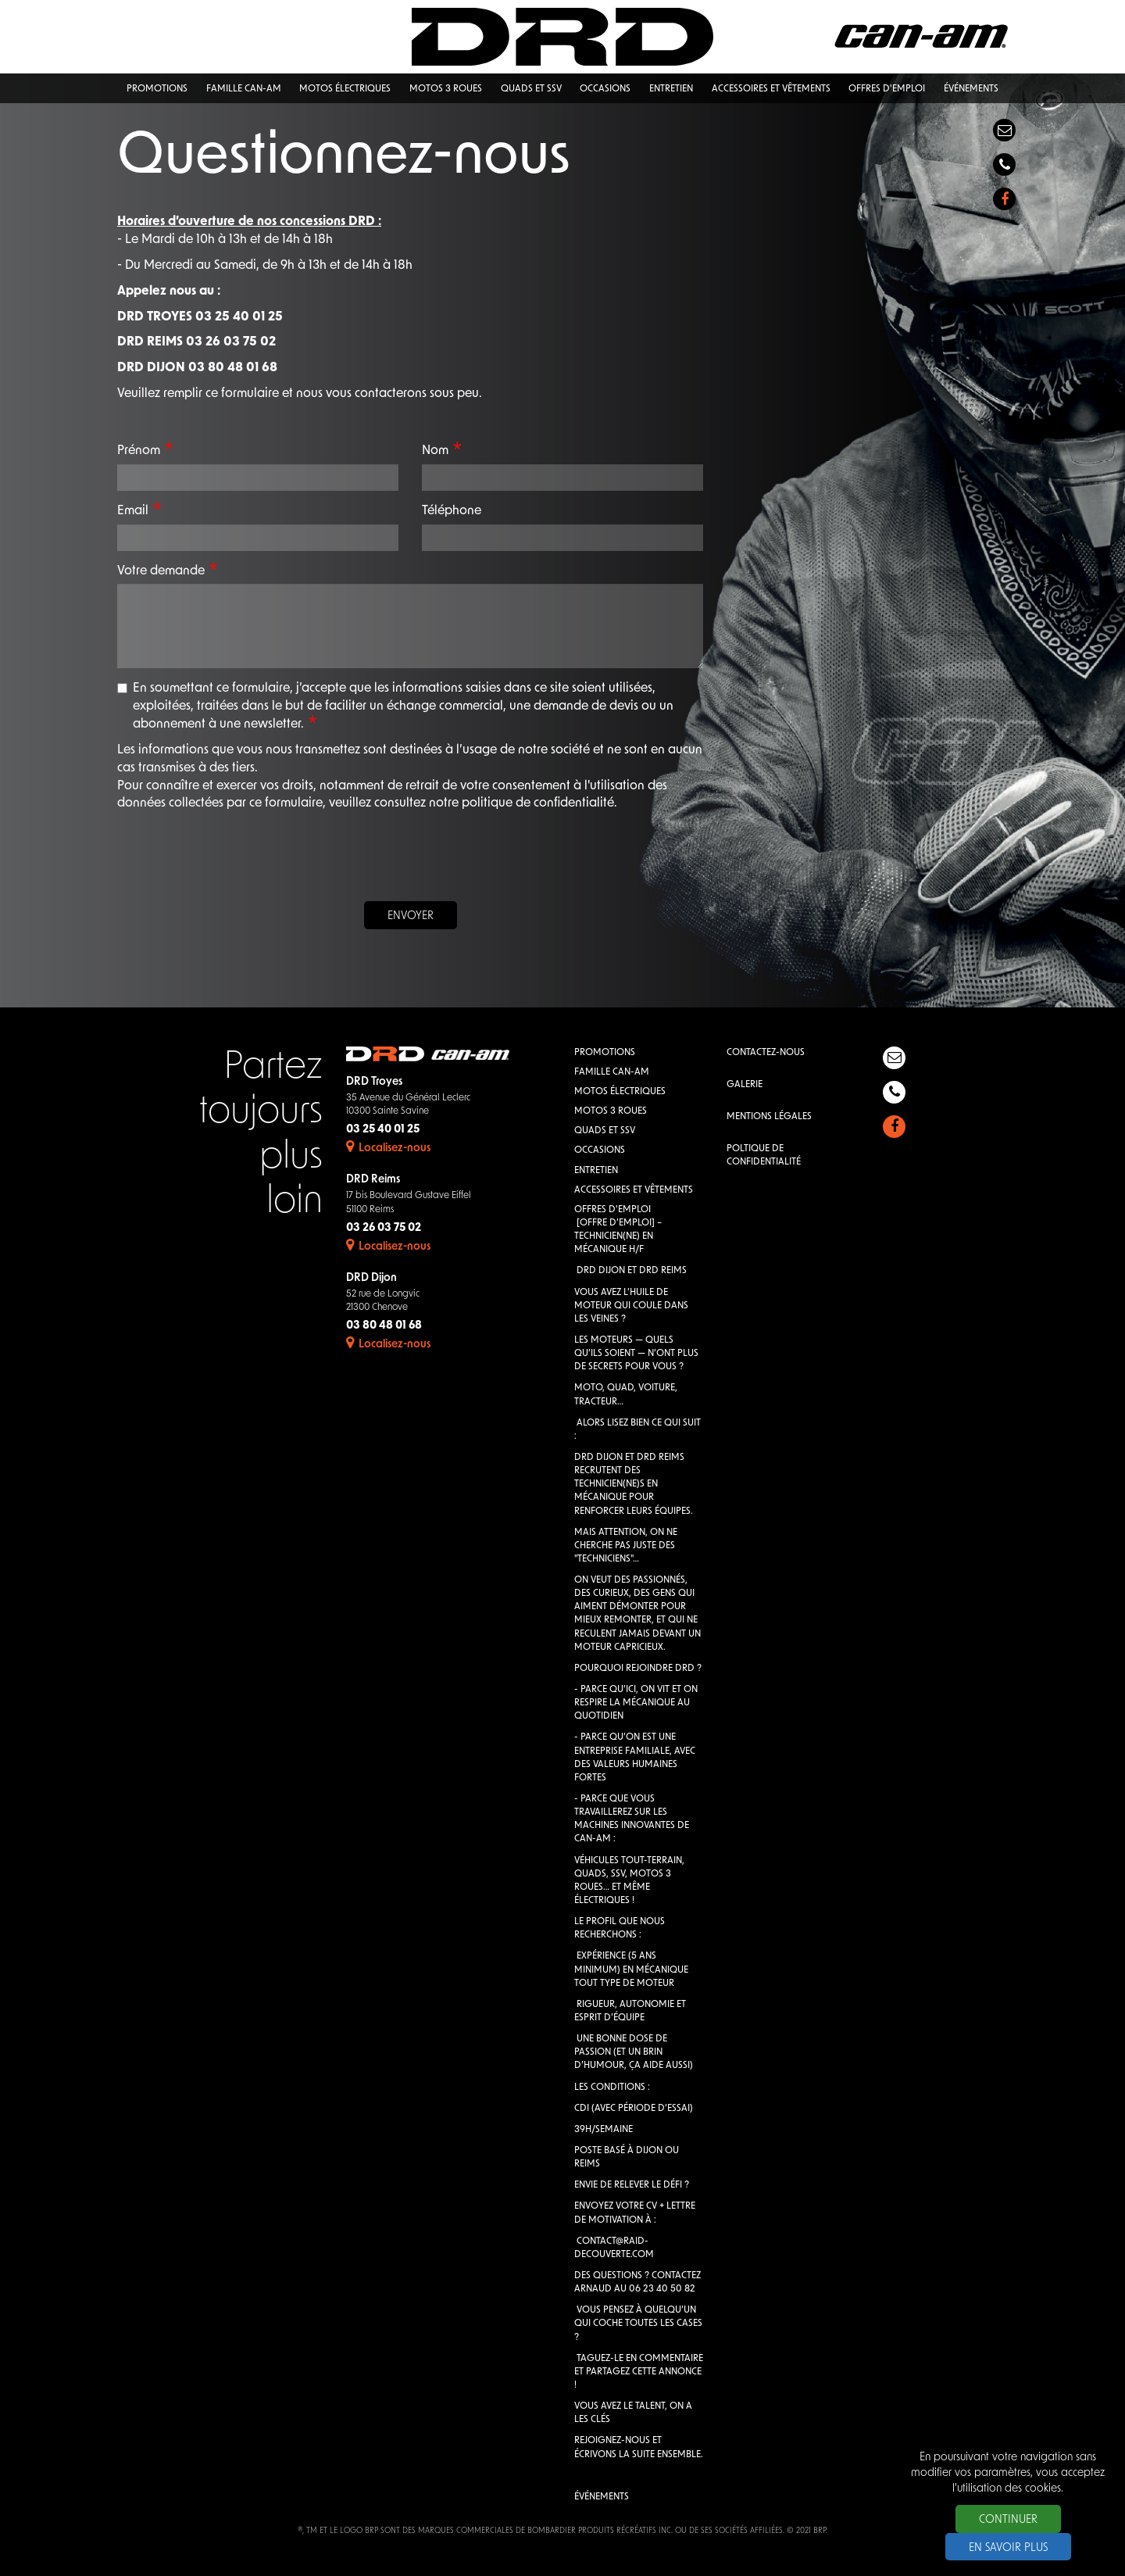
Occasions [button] (605, 89)
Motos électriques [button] (345, 89)
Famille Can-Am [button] (243, 89)
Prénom (138, 451)
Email (132, 511)
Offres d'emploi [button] (886, 89)
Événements (601, 2497)
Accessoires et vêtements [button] (771, 89)
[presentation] (410, 858)
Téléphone (451, 511)
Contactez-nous (766, 1052)
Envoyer (411, 916)
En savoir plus (1008, 2548)
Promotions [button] (157, 89)
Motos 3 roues (610, 1111)
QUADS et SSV (604, 1131)
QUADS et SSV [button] (531, 89)
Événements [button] (971, 89)
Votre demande (161, 571)
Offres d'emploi (612, 1210)
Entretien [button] (671, 89)
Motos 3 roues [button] (445, 89)
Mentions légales (769, 1117)
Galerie (744, 1084)
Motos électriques (620, 1092)
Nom (435, 451)
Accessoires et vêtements (633, 1190)
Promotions (604, 1052)
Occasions (599, 1150)
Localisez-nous (388, 1148)
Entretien (596, 1170)
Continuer (1008, 2520)
